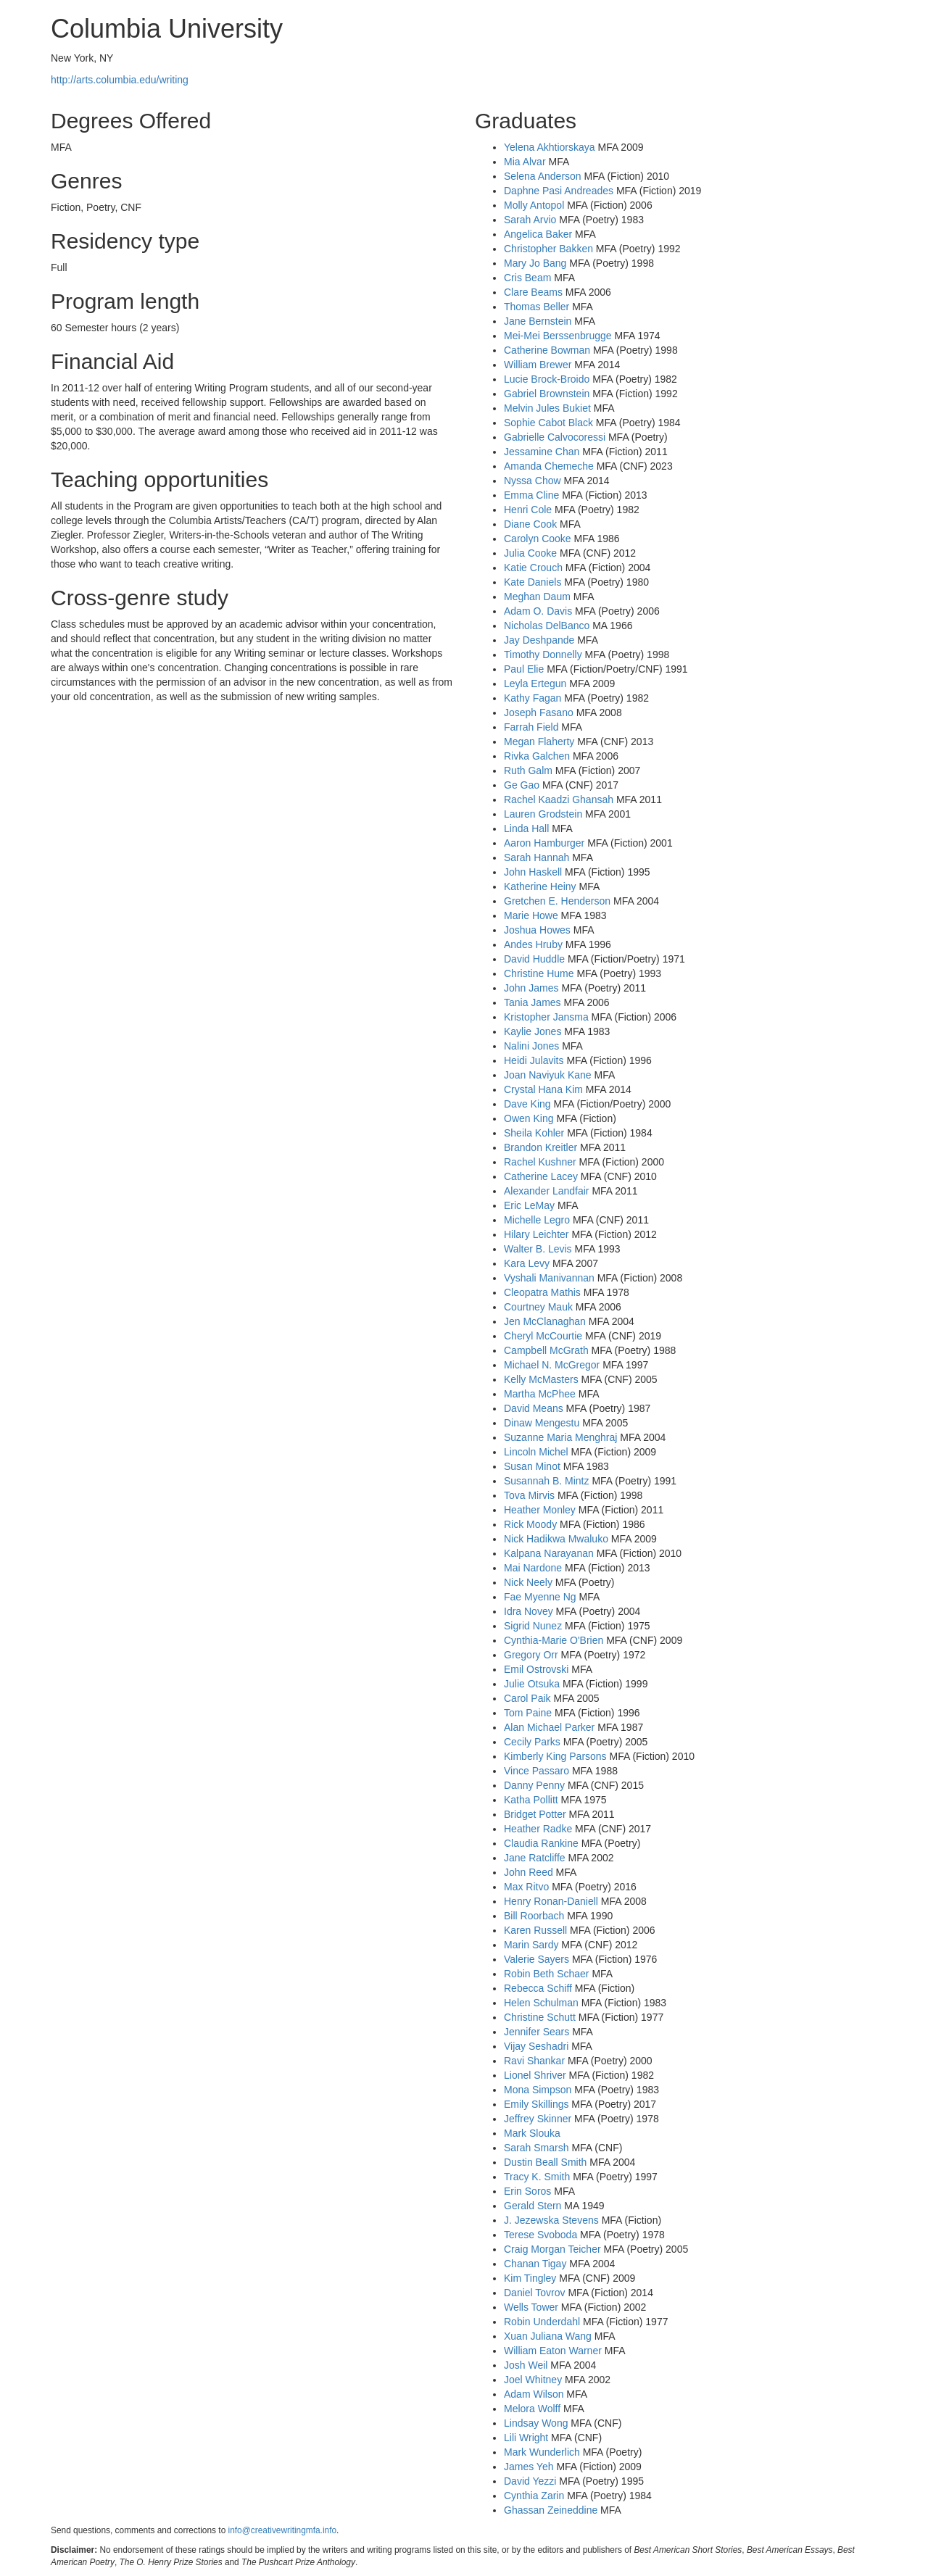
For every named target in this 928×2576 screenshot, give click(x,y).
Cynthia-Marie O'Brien (553, 1640)
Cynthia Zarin (534, 2495)
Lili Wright (526, 2437)
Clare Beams (533, 292)
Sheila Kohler (534, 1133)
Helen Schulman (541, 2002)
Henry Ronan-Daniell (551, 1901)
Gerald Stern (532, 2205)
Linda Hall (526, 828)
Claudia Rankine (541, 1843)
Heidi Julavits (533, 1060)
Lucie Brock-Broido (546, 379)
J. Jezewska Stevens (551, 2220)
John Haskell (533, 872)
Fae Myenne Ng (540, 1597)
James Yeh (529, 2466)
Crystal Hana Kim (543, 1089)
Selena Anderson (542, 176)
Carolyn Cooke (537, 538)
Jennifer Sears (536, 2031)
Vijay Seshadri (536, 2046)
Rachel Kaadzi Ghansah (558, 799)
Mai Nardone (533, 1568)
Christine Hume (538, 973)
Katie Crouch (533, 567)
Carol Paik (527, 1698)
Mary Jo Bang (535, 263)
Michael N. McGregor (552, 1365)
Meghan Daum (537, 596)
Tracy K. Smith (537, 2176)
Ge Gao (521, 785)
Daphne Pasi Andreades (558, 190)
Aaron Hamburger (544, 843)
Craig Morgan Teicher (552, 2249)
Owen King (528, 1118)
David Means (533, 1408)
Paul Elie (524, 669)
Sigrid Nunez (533, 1626)
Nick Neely (528, 1582)
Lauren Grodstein (543, 814)
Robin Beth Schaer (546, 1973)
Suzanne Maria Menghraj (560, 1437)
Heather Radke (538, 1829)
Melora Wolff (532, 2408)
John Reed (528, 1872)
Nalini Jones (531, 1046)
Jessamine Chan (541, 451)
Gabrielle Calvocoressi (554, 437)
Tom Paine (528, 1713)
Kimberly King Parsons (555, 1756)
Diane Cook (530, 524)
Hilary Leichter (536, 1234)
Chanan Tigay (535, 2263)
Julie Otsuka (532, 1684)
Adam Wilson (533, 2394)
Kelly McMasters (541, 1379)
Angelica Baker (538, 234)
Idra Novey (528, 1611)
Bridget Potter (535, 1814)
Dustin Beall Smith (545, 2162)
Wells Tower (531, 2307)
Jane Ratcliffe (535, 1858)
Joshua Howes (537, 930)
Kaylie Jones (532, 1031)
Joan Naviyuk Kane (548, 1075)
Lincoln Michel (536, 1452)
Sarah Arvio (530, 219)
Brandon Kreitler (540, 1147)
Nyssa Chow (532, 480)
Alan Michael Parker (549, 1727)
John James (531, 988)
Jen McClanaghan (545, 1321)
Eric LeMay (529, 1205)
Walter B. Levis (538, 1249)
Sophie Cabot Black (548, 422)
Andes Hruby (533, 944)
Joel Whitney (533, 2379)
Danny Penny (534, 1785)
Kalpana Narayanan (549, 1553)
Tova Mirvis (529, 1495)
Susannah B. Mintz (546, 1481)
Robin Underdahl (542, 2321)
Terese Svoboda (540, 2234)
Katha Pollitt (531, 1800)
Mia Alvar (525, 161)
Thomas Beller (536, 306)
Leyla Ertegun (535, 683)
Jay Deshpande (539, 640)
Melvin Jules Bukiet (547, 408)
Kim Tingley (530, 2278)
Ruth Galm (528, 770)
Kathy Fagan (532, 698)
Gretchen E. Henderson (557, 901)
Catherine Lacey (541, 1176)
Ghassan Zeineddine (550, 2510)
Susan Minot (532, 1466)
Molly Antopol (534, 205)
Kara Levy (527, 1263)
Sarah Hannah (536, 857)
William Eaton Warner (553, 2350)
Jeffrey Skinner (537, 2118)
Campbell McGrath (546, 1350)
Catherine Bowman (547, 350)
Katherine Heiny (540, 886)
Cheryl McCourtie (543, 1336)
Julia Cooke (530, 553)
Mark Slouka (532, 2133)
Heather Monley (540, 1510)
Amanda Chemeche (549, 466)
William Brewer (537, 364)
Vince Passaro (536, 1771)
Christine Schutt (540, 2017)
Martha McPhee (540, 1394)
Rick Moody (530, 1524)
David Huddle (534, 959)
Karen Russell (535, 1930)
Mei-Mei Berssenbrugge (558, 335)
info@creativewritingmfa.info (282, 2530)
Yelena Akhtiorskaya (549, 147)
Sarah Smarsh (536, 2147)
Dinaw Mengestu (541, 1423)
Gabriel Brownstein (546, 393)
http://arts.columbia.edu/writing (119, 80)
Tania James (532, 1002)
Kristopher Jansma (546, 1017)
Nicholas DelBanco (546, 625)
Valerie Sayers (536, 1959)
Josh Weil (525, 2365)
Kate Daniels (532, 582)
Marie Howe (531, 915)
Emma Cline (531, 495)
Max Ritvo (526, 1886)
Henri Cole (528, 509)
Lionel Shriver (535, 2075)
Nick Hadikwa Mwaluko (556, 1539)
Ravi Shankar (534, 2060)
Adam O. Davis (538, 611)
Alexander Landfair (546, 1191)
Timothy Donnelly (543, 654)
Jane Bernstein (537, 321)
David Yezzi (530, 2481)
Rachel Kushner (540, 1162)
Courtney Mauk (538, 1307)
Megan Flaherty (539, 741)
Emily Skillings (536, 2104)
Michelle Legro (537, 1220)
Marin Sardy (531, 1944)
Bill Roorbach (534, 1915)
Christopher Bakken (548, 248)
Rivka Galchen (537, 756)
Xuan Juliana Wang (548, 2336)
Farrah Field (531, 727)
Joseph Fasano (538, 712)
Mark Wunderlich (542, 2452)
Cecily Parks (532, 1742)
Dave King (527, 1104)
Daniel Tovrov (535, 2292)
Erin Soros (527, 2191)
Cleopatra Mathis (542, 1292)
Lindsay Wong (536, 2423)
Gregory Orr (531, 1655)
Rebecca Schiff (538, 1988)
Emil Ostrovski (536, 1669)
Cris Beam (527, 277)
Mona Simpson (537, 2089)
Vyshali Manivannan (549, 1278)
